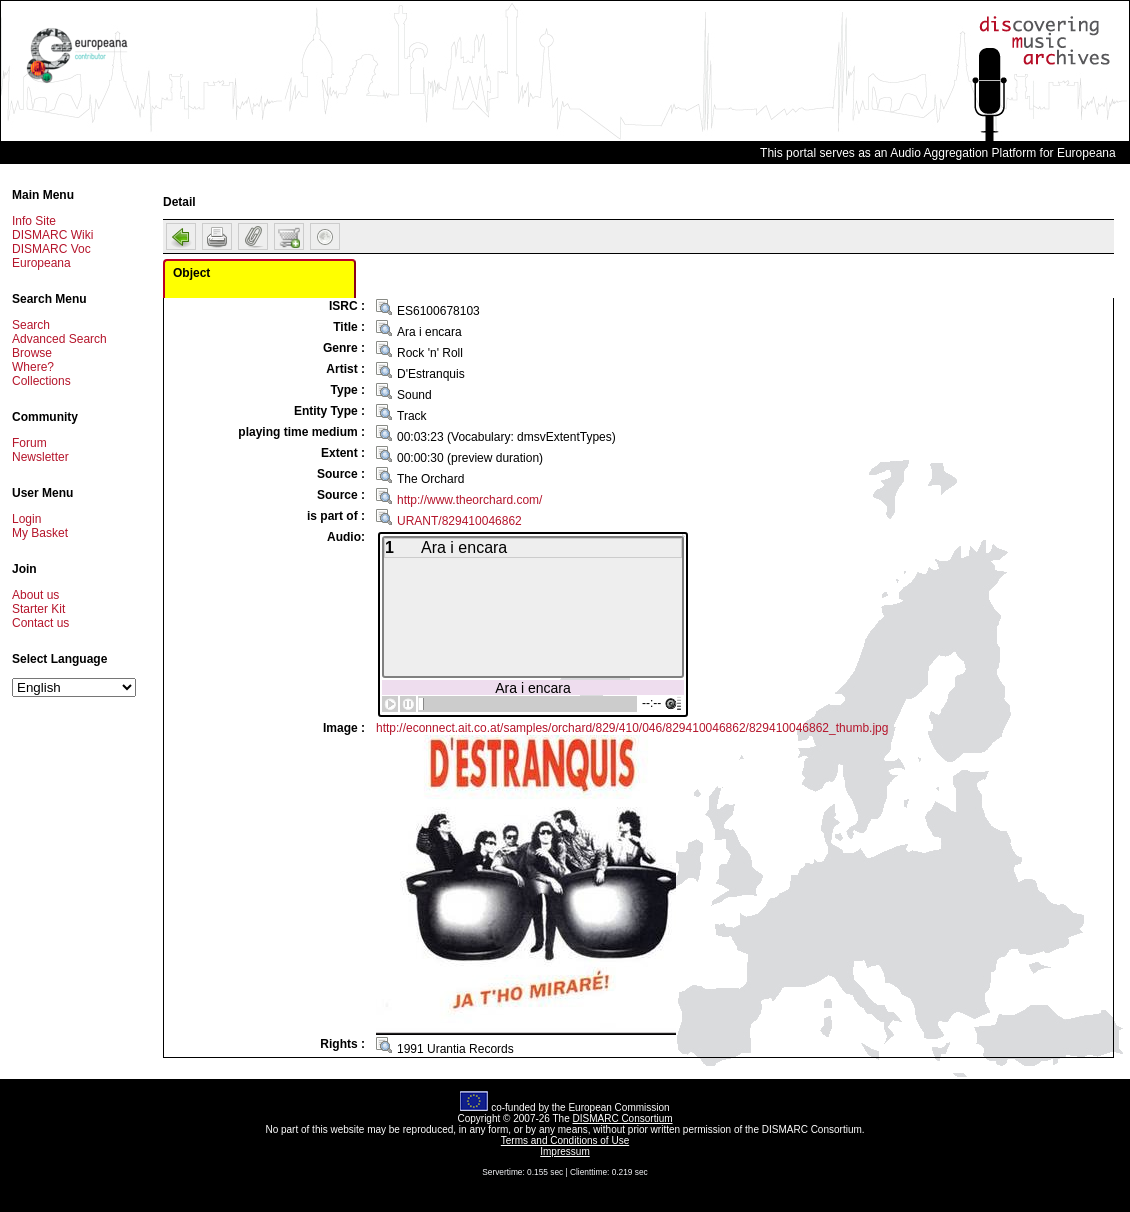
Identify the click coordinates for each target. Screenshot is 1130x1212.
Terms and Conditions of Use (565, 1140)
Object (191, 273)
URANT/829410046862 (459, 521)
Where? (33, 367)
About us (35, 595)
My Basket (40, 533)
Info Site (34, 221)
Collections (41, 381)
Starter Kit (38, 609)
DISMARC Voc (51, 249)
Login (26, 519)
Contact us (40, 623)
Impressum (564, 1151)
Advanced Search (59, 339)
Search (31, 325)
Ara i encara (532, 687)
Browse (32, 353)
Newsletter (40, 457)
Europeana (41, 263)
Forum (29, 443)
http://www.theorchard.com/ (469, 500)
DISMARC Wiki (52, 235)
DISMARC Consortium (623, 1118)
